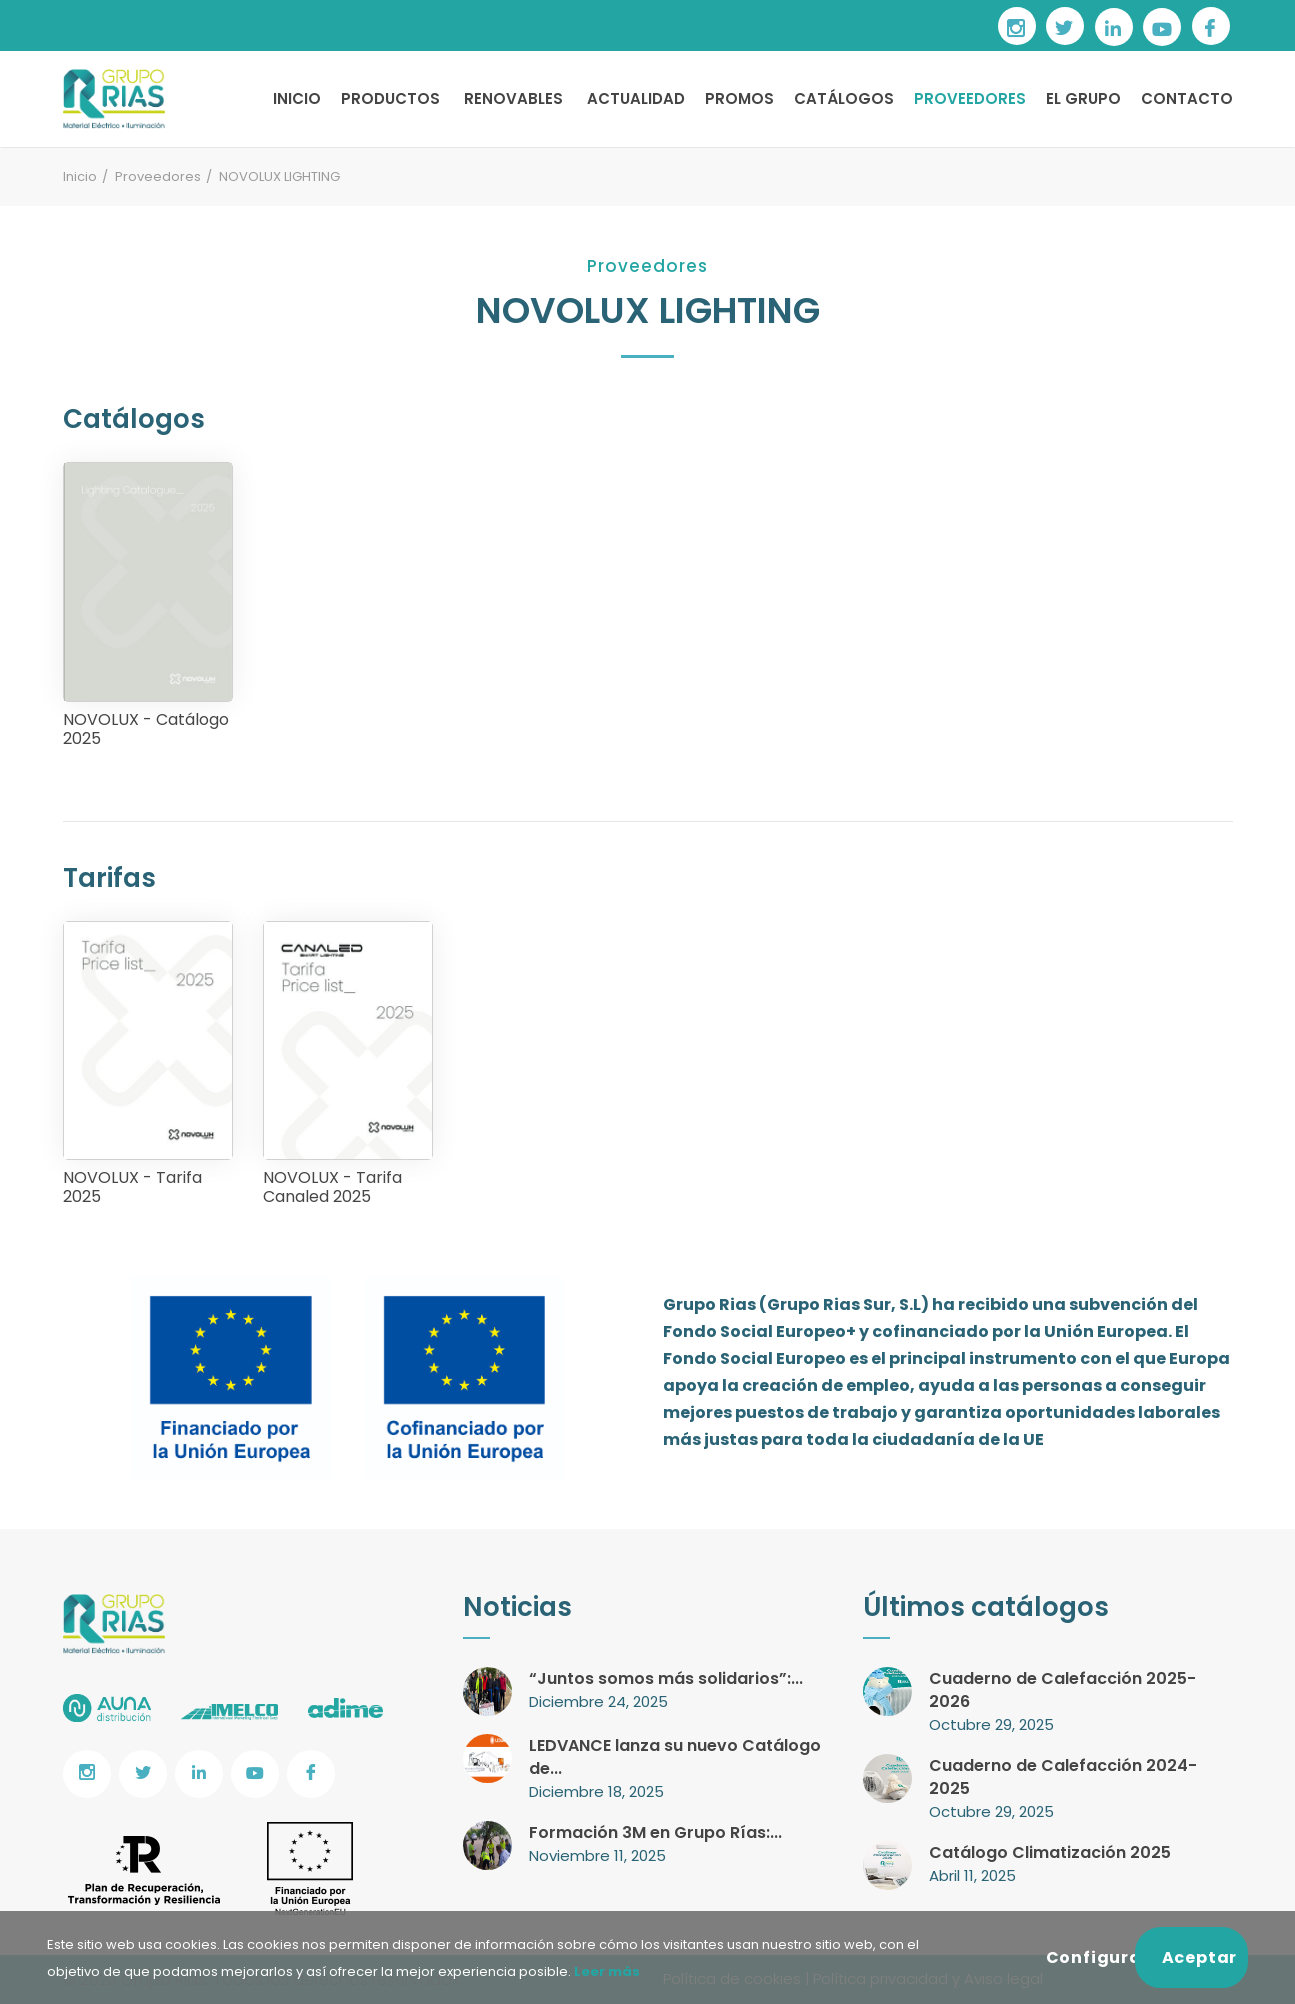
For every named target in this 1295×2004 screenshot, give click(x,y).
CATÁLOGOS (844, 98)
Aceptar (1200, 1957)
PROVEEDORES (970, 98)
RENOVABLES (513, 98)
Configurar (1090, 1957)
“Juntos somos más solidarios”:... (666, 1678)
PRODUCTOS (390, 98)
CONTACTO (1187, 98)
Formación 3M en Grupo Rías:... (655, 1832)
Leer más (605, 1971)
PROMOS (739, 98)
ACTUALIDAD (636, 98)
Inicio (80, 176)
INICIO (297, 98)
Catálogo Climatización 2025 (1050, 1852)
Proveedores (158, 176)
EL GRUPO (1083, 98)
